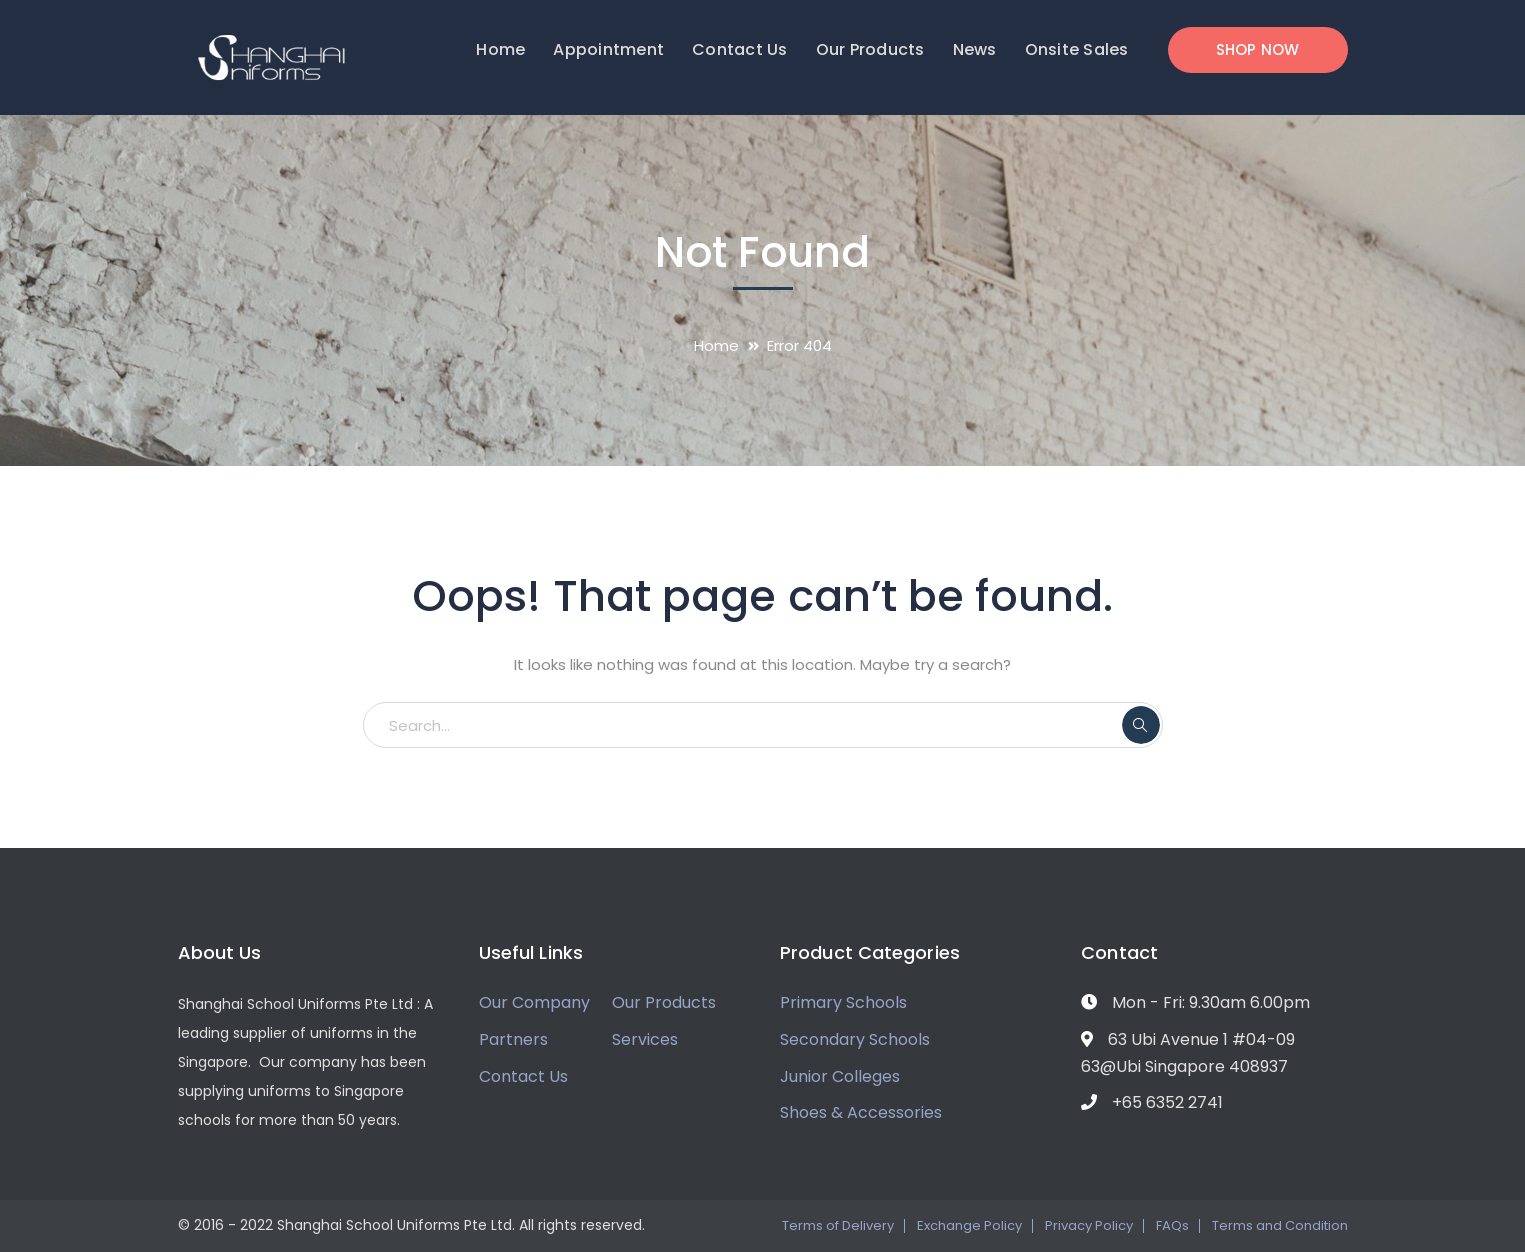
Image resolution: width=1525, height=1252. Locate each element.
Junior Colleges (840, 1076)
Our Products (664, 1002)
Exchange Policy (969, 1225)
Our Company (534, 1002)
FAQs (1172, 1225)
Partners (513, 1039)
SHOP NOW (1258, 49)
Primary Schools (843, 1002)
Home (716, 345)
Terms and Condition (1280, 1225)
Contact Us (523, 1076)
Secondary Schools (855, 1039)
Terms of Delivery (838, 1225)
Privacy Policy (1089, 1225)
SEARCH (1141, 725)
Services (645, 1039)
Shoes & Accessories (861, 1112)
